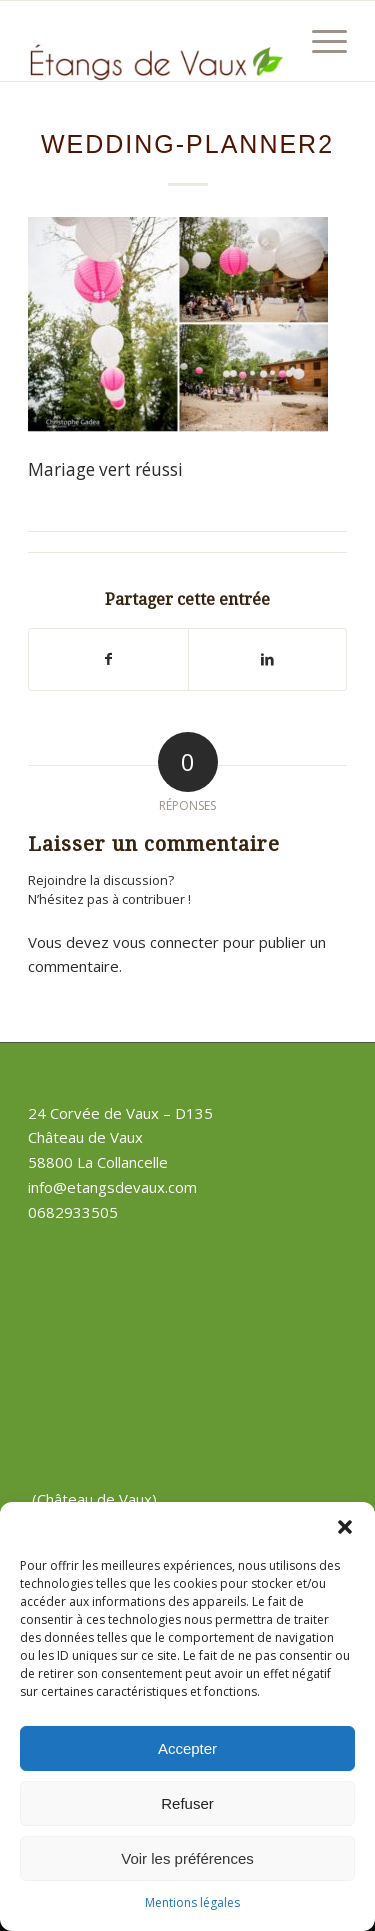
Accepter (187, 1748)
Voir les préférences (187, 1858)
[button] (345, 1527)
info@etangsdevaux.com (112, 1187)
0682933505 (73, 1212)
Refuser (187, 1803)
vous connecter (166, 942)
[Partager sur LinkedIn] (267, 659)
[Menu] (319, 41)
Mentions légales (192, 1902)
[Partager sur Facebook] (108, 659)
